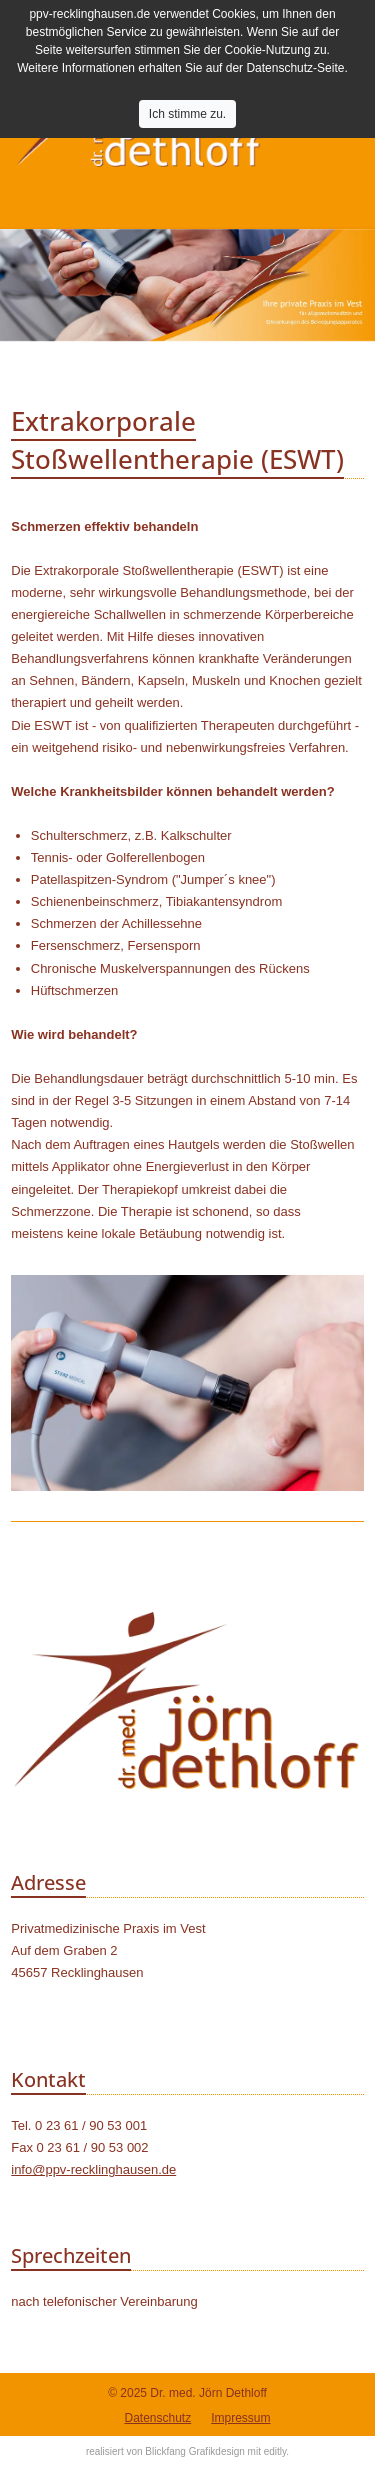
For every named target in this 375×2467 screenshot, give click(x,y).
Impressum (240, 2418)
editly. (276, 2451)
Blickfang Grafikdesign (195, 2451)
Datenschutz (157, 2418)
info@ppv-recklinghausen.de (93, 2169)
